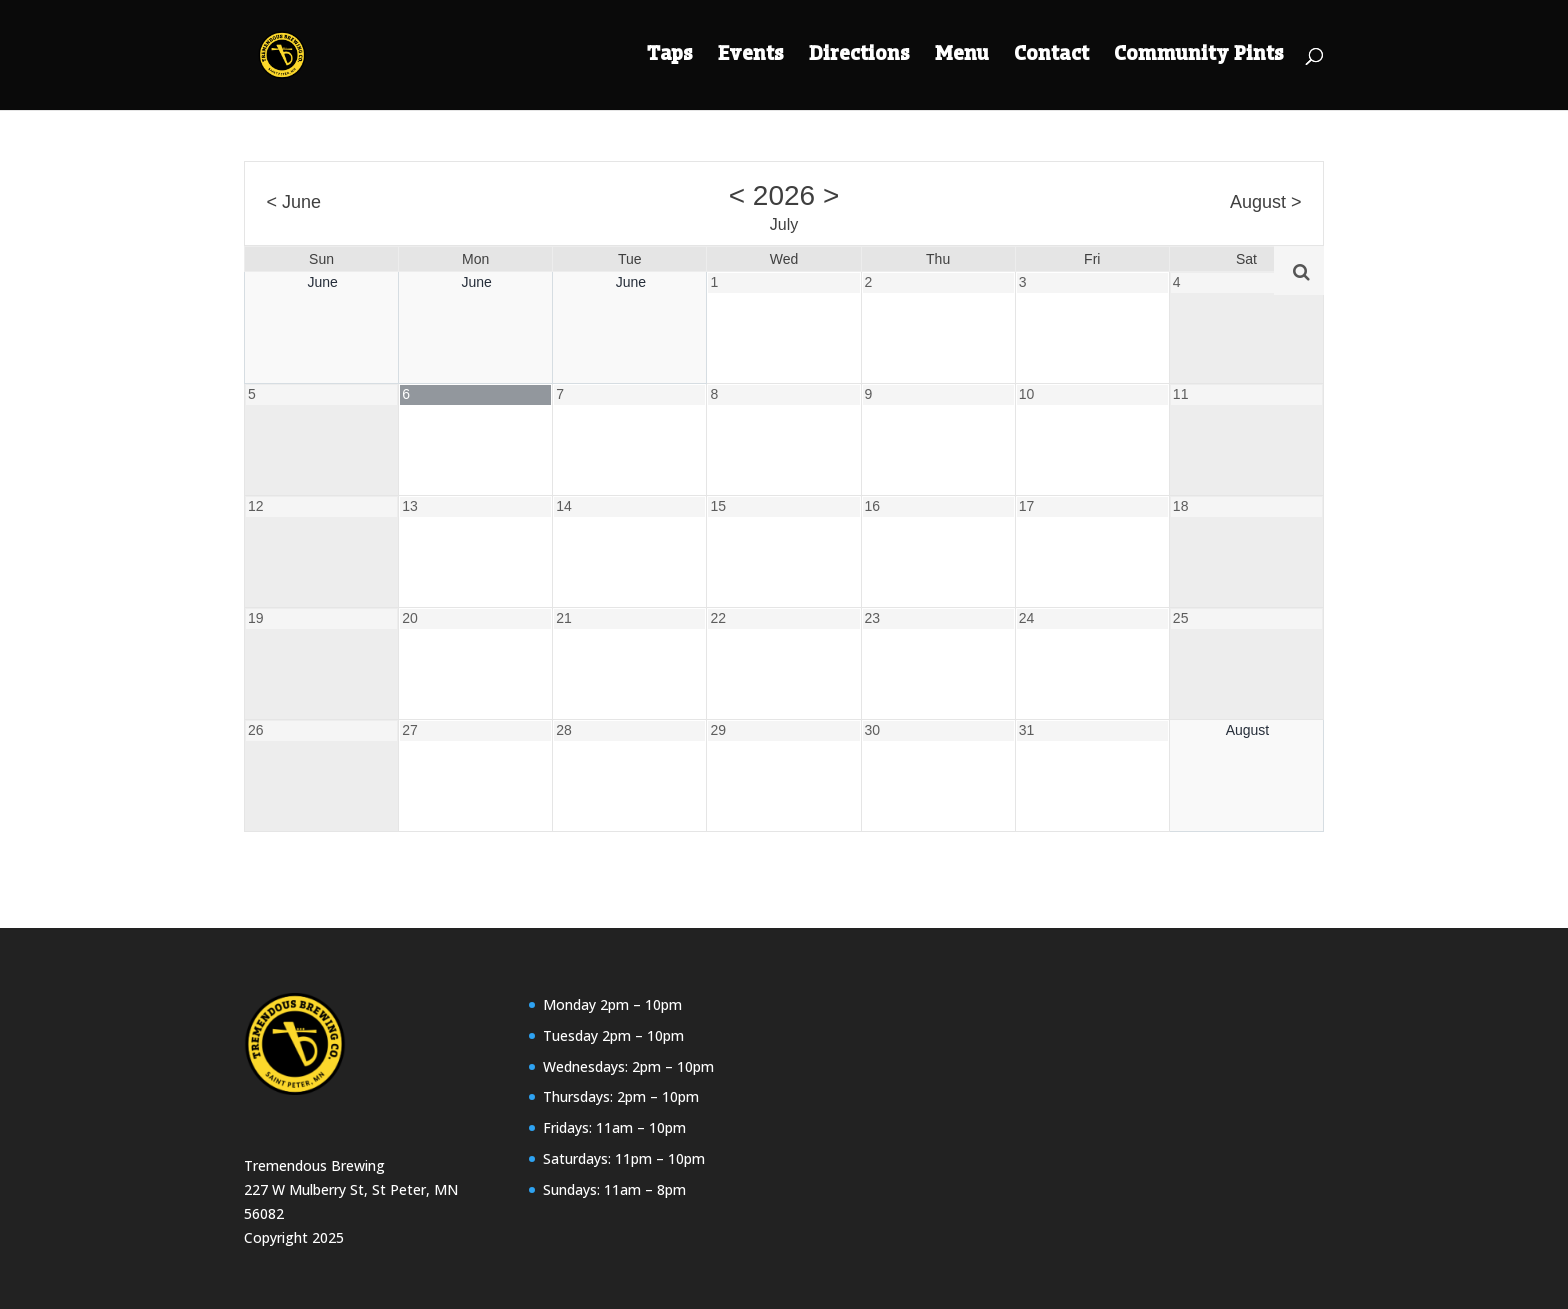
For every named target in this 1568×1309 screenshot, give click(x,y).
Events (751, 56)
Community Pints (1199, 56)
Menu (962, 56)
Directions (859, 56)
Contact (1051, 56)
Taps (670, 56)
